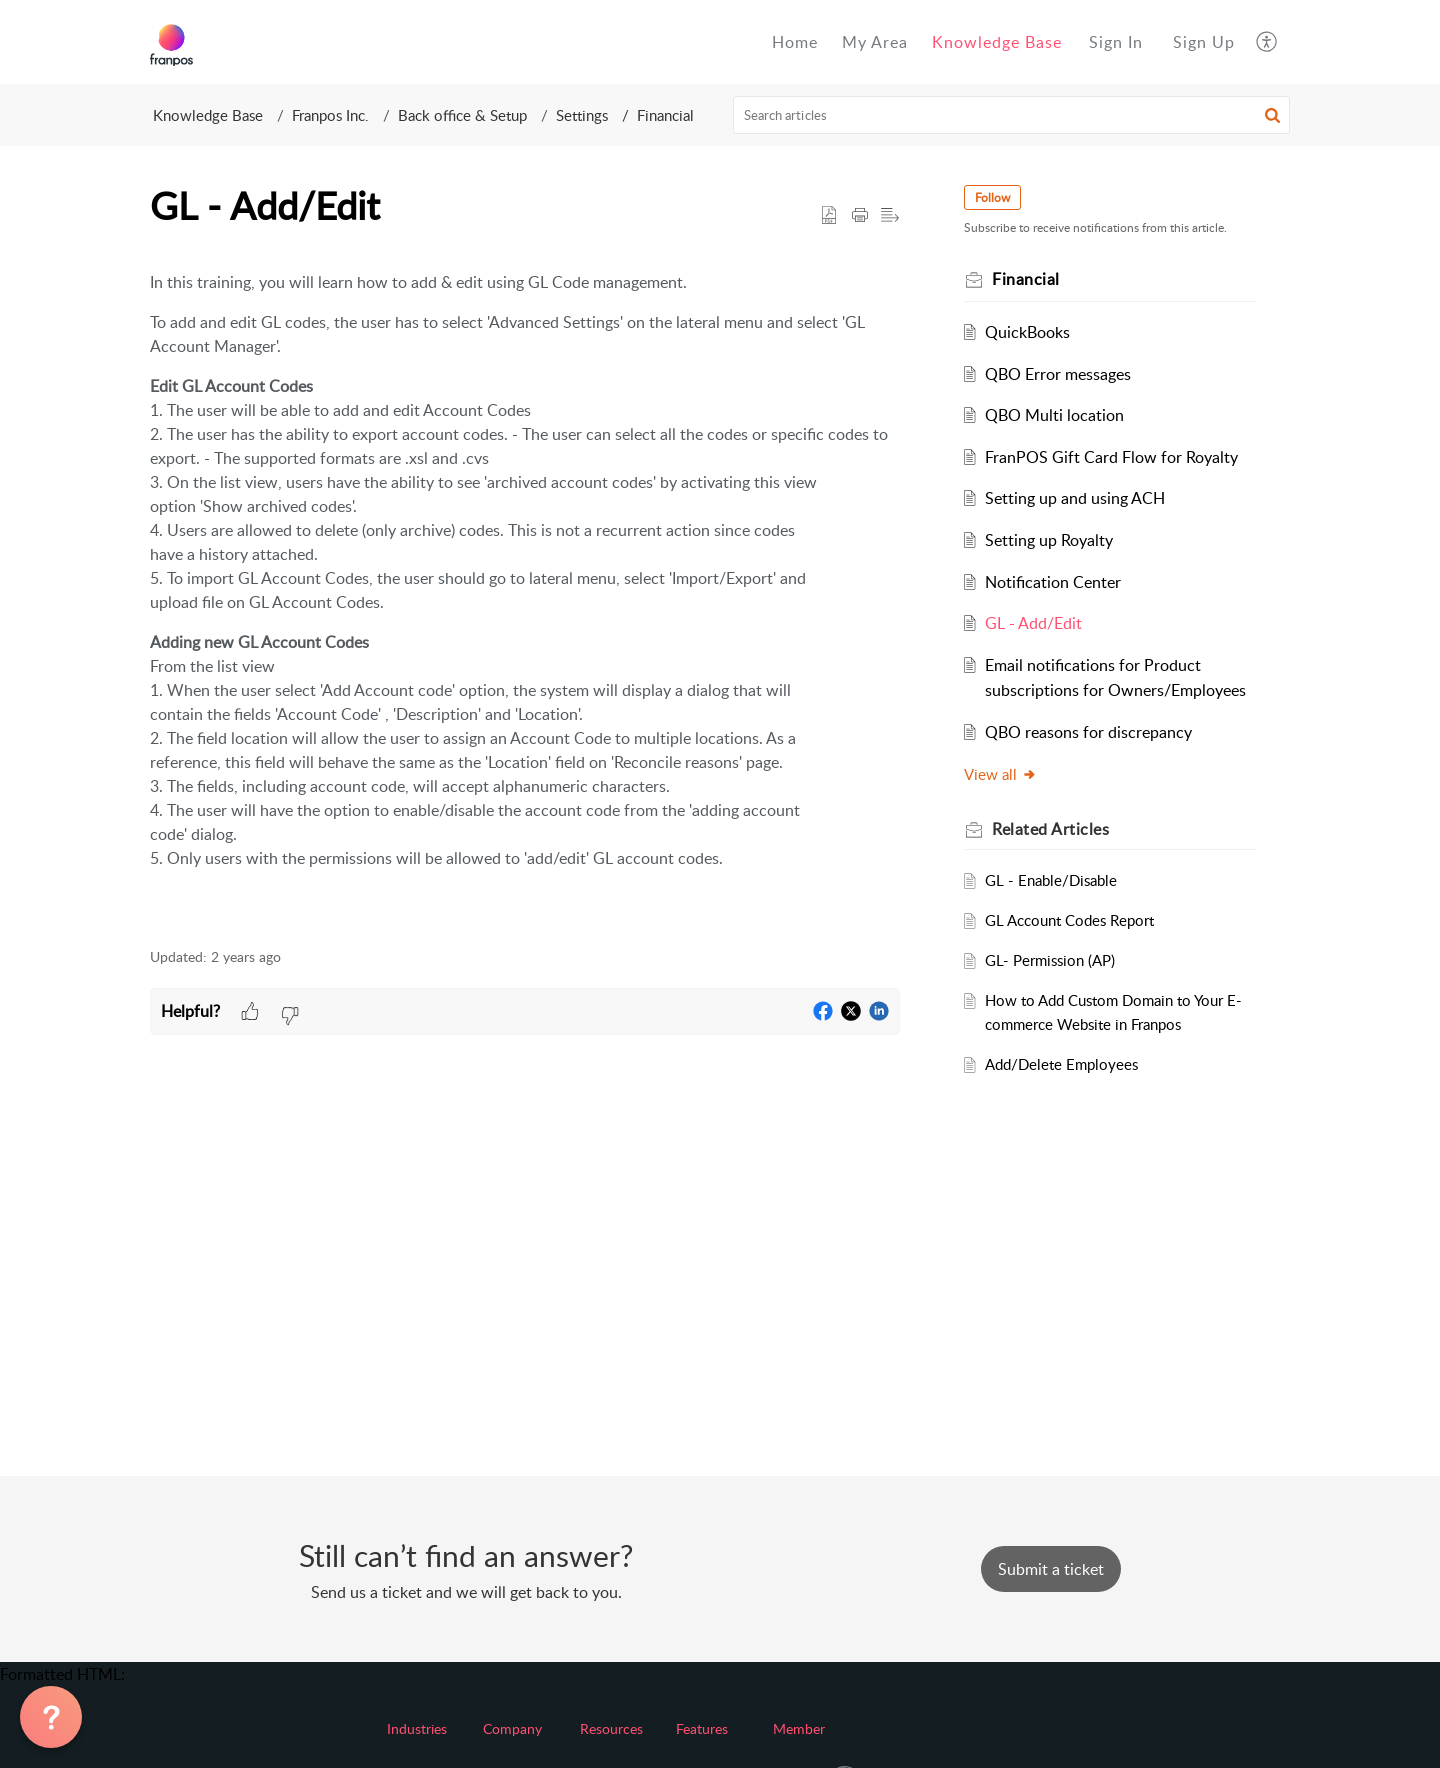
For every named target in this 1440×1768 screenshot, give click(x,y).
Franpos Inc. (330, 115)
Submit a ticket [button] (1051, 1569)
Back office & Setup (462, 115)
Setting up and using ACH (1075, 498)
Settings (582, 115)
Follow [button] (992, 197)
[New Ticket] (1051, 1569)
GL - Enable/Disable (1051, 880)
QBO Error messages (1058, 374)
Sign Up (1204, 42)
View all (1000, 774)
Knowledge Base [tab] (997, 42)
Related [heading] (1050, 829)
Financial (665, 115)
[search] (1012, 115)
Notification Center (1053, 582)
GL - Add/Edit (1033, 623)
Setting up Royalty (1049, 540)
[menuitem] (1116, 42)
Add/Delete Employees (1061, 1064)
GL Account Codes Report (1069, 920)
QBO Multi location (1054, 415)
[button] (1267, 42)
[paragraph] (525, 590)
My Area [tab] (875, 42)
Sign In (1116, 42)
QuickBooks (1027, 332)
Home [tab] (795, 42)
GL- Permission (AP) (1050, 960)
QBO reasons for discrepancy (1088, 732)
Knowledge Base (208, 115)
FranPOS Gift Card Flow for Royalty (1111, 457)
